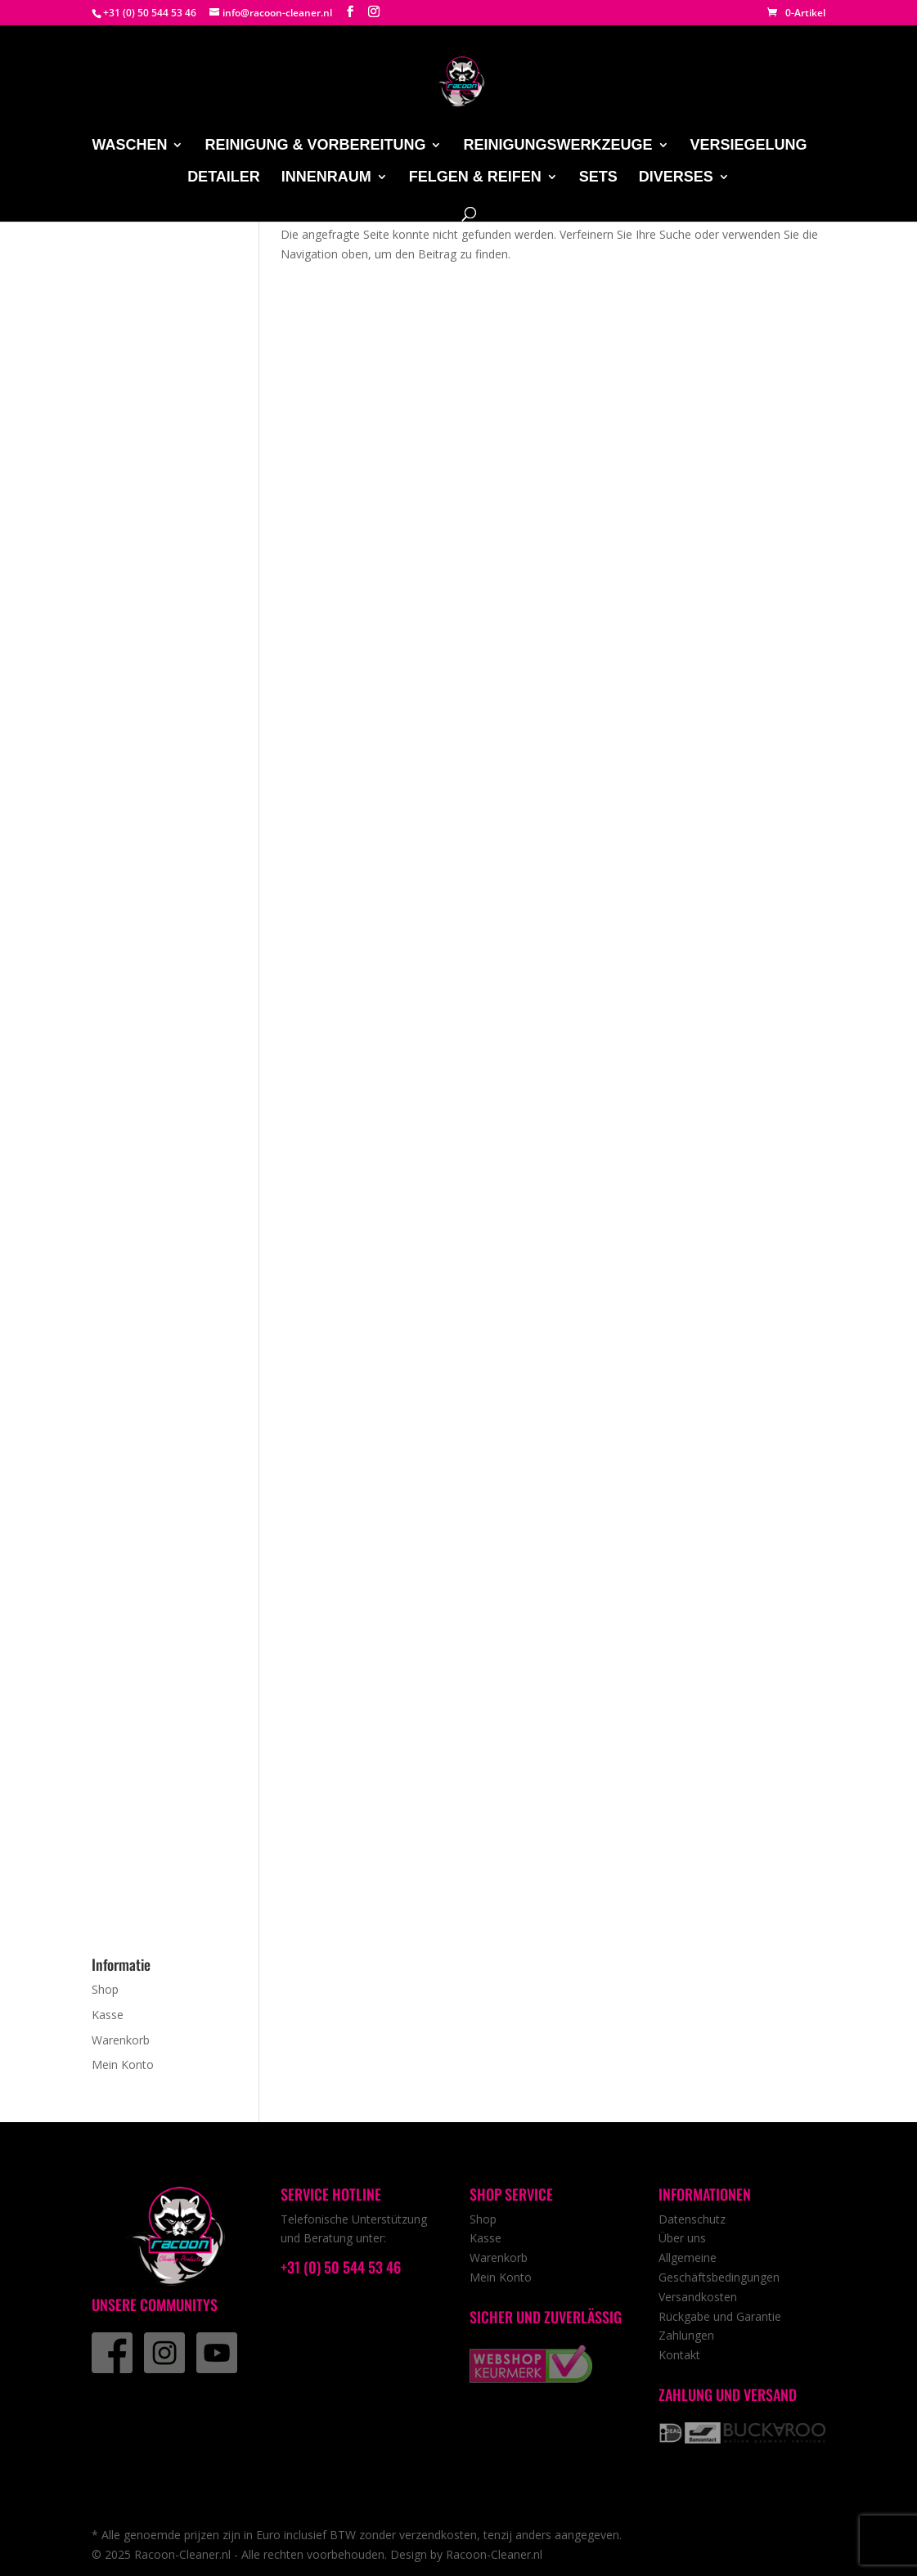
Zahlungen (686, 2335)
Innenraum (326, 178)
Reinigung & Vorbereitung (315, 146)
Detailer (223, 178)
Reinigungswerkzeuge (557, 146)
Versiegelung (748, 146)
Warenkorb (121, 2040)
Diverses (676, 178)
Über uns (682, 2238)
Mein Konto (123, 2064)
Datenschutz (692, 2219)
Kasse (108, 2014)
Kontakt (679, 2355)
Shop (105, 1989)
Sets (598, 178)
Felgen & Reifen (475, 178)
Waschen (129, 146)
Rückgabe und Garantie (720, 2316)
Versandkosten (698, 2296)
